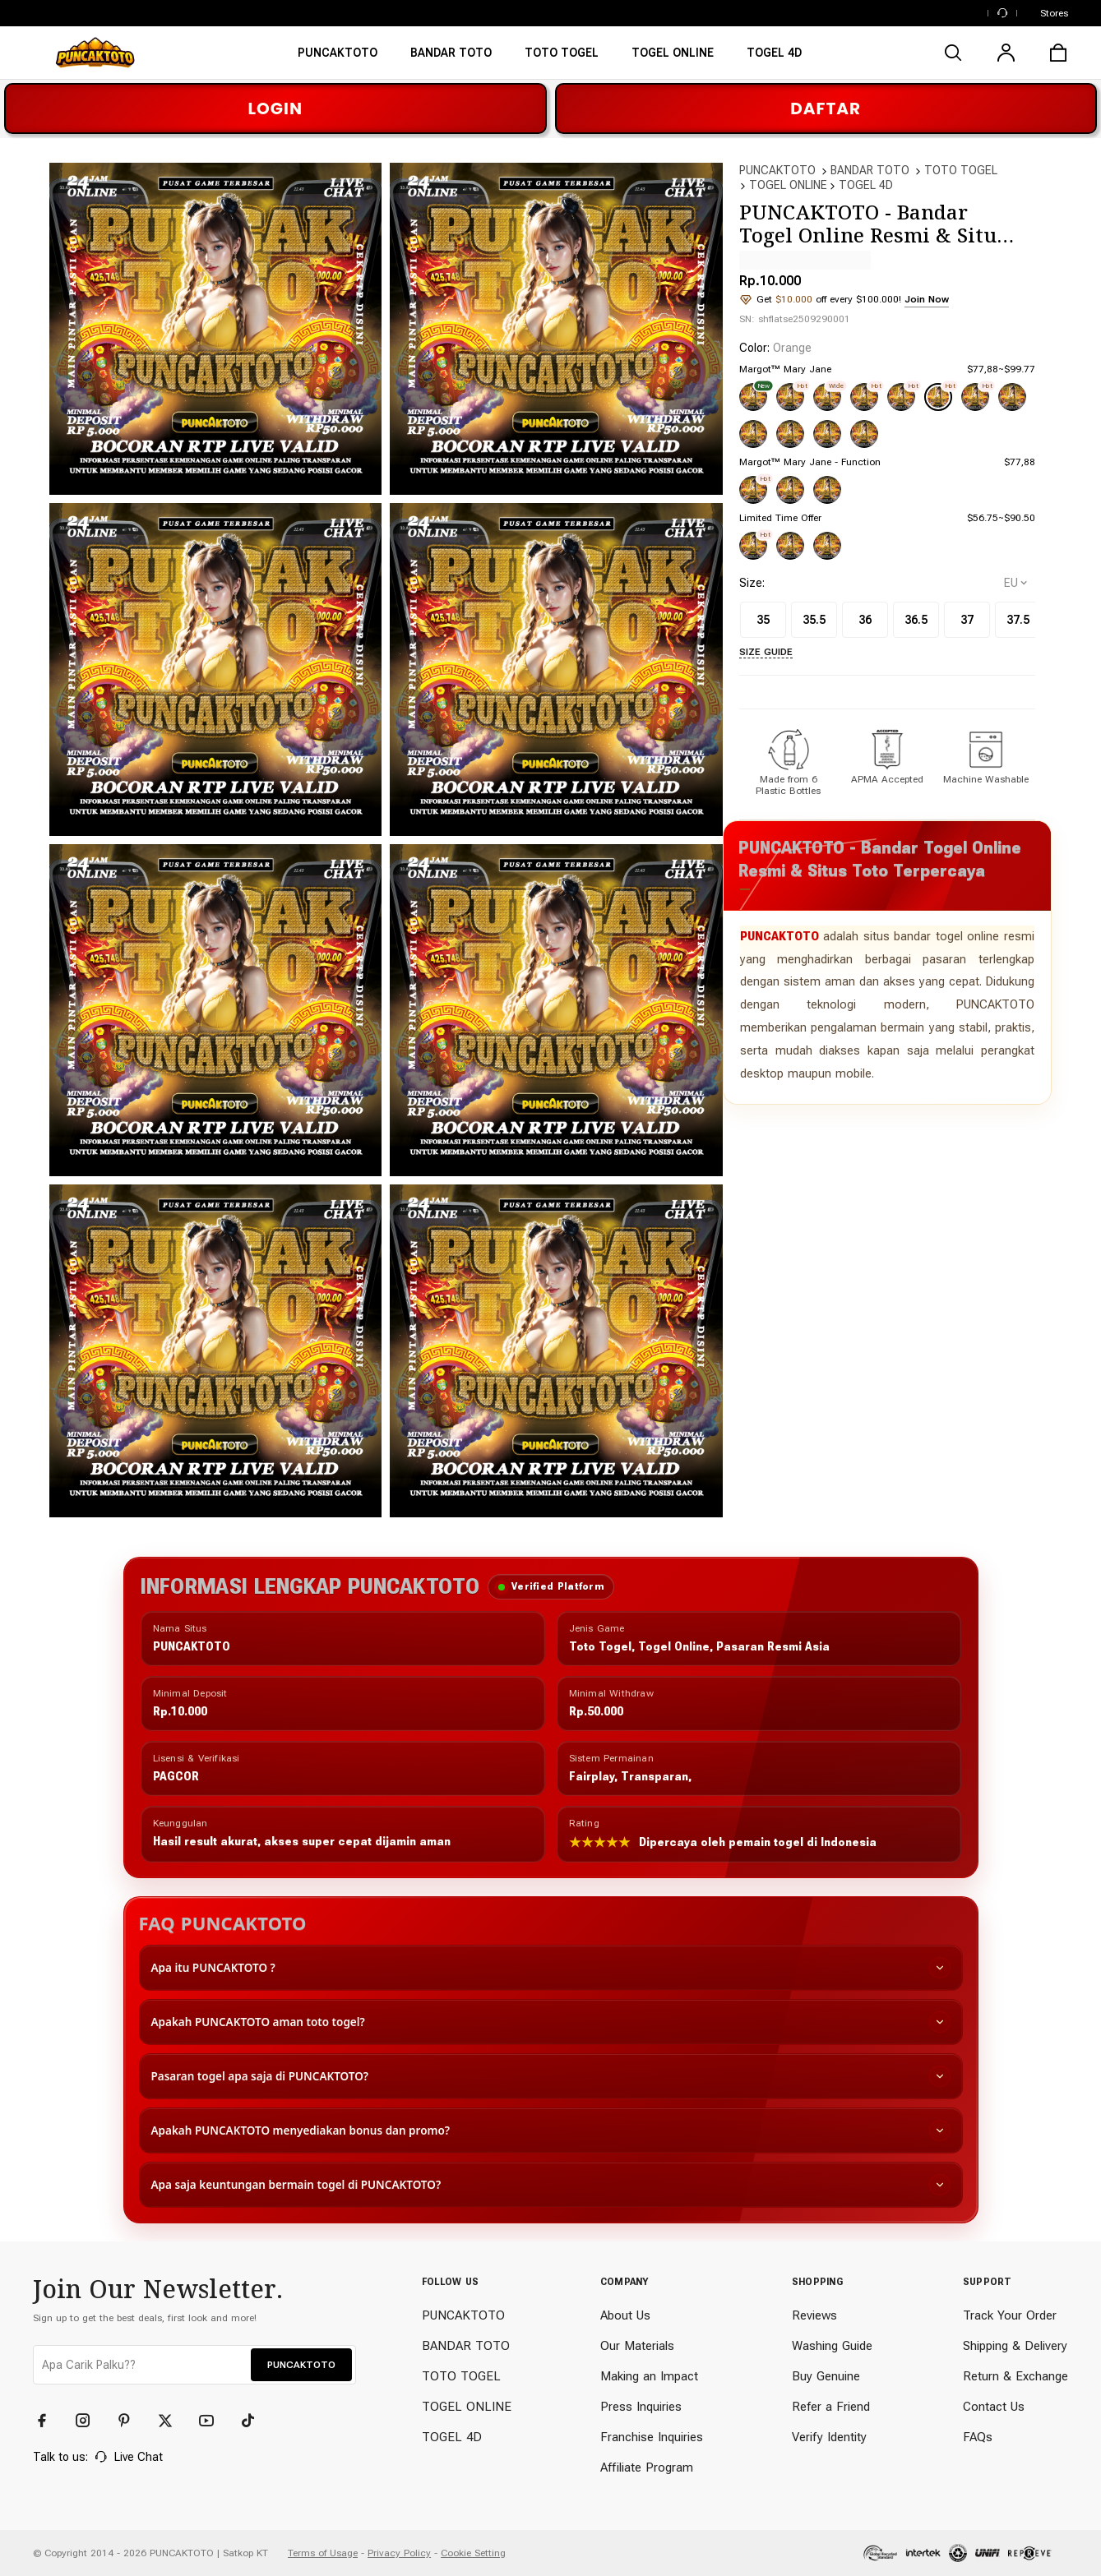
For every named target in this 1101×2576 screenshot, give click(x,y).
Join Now (926, 299)
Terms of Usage (323, 2553)
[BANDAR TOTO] (451, 58)
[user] (1005, 52)
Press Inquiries (641, 2406)
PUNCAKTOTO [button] (301, 2365)
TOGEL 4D (866, 185)
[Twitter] (172, 2420)
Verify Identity (829, 2437)
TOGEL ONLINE (788, 185)
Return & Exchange (1015, 2376)
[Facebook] (49, 2420)
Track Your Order (1010, 2315)
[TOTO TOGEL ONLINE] (774, 58)
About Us (625, 2315)
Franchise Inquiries (651, 2437)
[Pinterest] (131, 2420)
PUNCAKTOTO (777, 170)
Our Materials (637, 2345)
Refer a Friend (831, 2406)
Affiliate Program (646, 2467)
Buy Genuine (826, 2376)
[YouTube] (213, 2420)
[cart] (1058, 52)
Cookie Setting (473, 2553)
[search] (953, 52)
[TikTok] (254, 2420)
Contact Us (994, 2406)
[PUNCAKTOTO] (337, 58)
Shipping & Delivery (1015, 2345)
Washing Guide (832, 2345)
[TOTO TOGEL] (561, 58)
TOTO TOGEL (960, 170)
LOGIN (275, 108)
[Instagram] (90, 2420)
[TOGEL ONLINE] (672, 58)
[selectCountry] (1015, 583)
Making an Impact (649, 2376)
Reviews (814, 2315)
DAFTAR (825, 108)
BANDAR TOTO (869, 170)
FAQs (977, 2437)
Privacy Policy (399, 2553)
